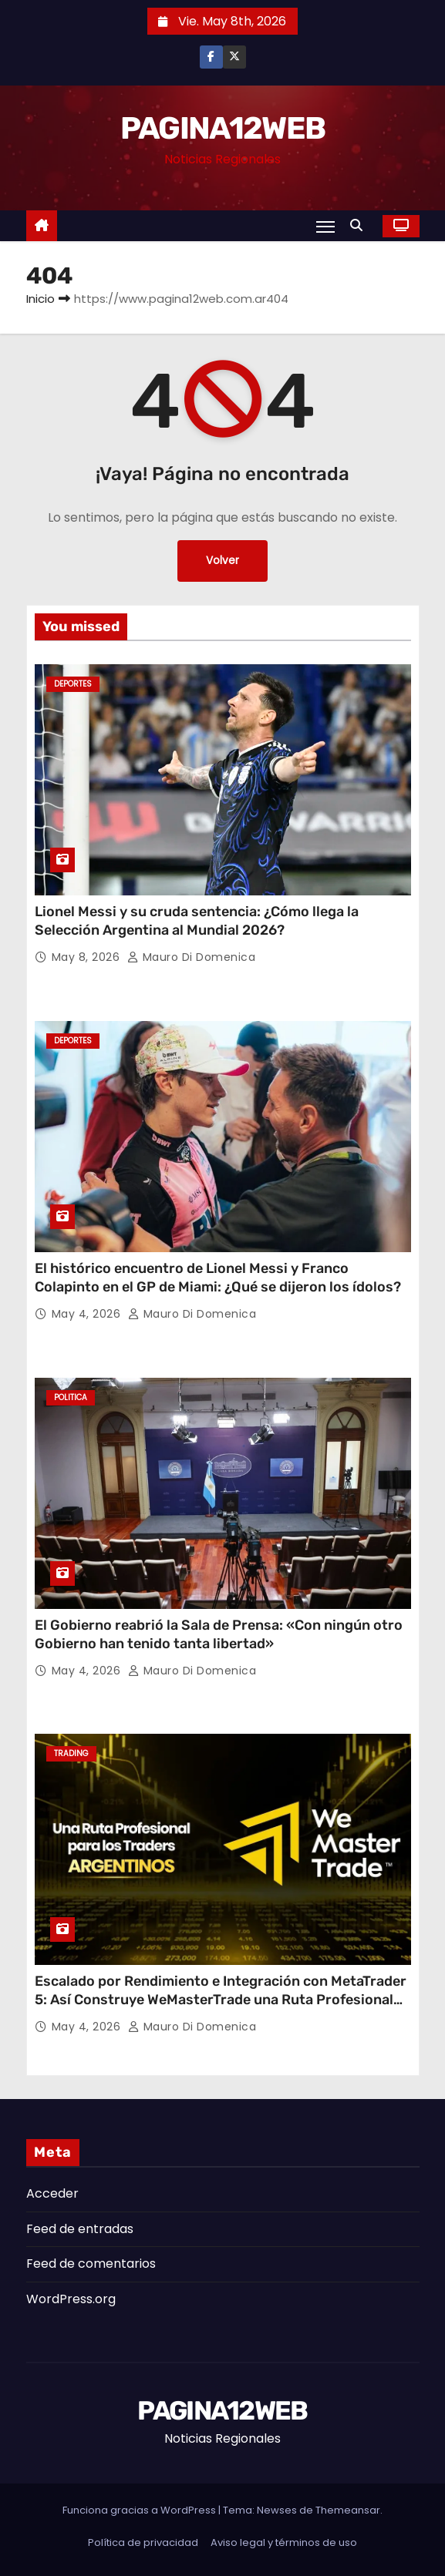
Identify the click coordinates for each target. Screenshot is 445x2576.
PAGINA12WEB (222, 128)
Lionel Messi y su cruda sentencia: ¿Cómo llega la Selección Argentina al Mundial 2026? (197, 921)
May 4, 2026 (88, 1314)
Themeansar (347, 2510)
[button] (360, 225)
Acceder (52, 2193)
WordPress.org (71, 2299)
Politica (70, 1397)
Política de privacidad (143, 2542)
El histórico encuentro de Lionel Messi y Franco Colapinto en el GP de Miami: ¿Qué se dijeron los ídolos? (218, 1277)
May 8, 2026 (87, 957)
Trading (71, 1753)
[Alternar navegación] (325, 226)
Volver (222, 560)
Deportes (73, 684)
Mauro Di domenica (191, 957)
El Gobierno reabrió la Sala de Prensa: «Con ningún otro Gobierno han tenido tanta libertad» (219, 1634)
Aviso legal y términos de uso (284, 2542)
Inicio (40, 299)
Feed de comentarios (91, 2263)
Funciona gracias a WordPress (140, 2510)
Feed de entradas (79, 2229)
